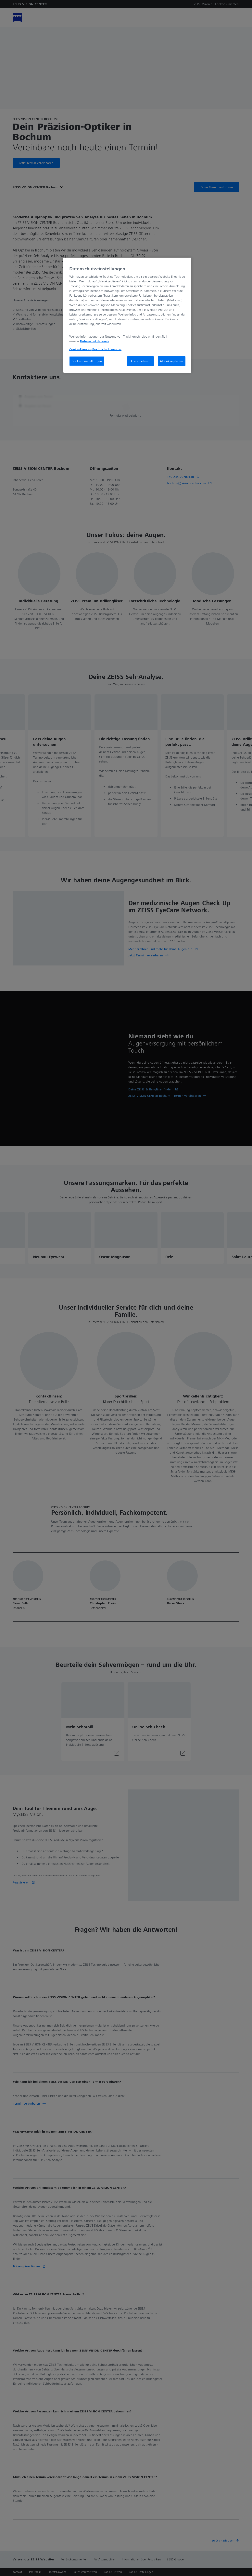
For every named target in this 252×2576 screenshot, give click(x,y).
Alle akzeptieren (171, 361)
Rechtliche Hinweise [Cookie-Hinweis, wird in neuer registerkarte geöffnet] (106, 349)
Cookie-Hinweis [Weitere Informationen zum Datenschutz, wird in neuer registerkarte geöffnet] (80, 349)
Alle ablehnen (140, 361)
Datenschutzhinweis (94, 341)
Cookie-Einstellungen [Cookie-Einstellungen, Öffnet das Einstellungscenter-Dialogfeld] (86, 361)
